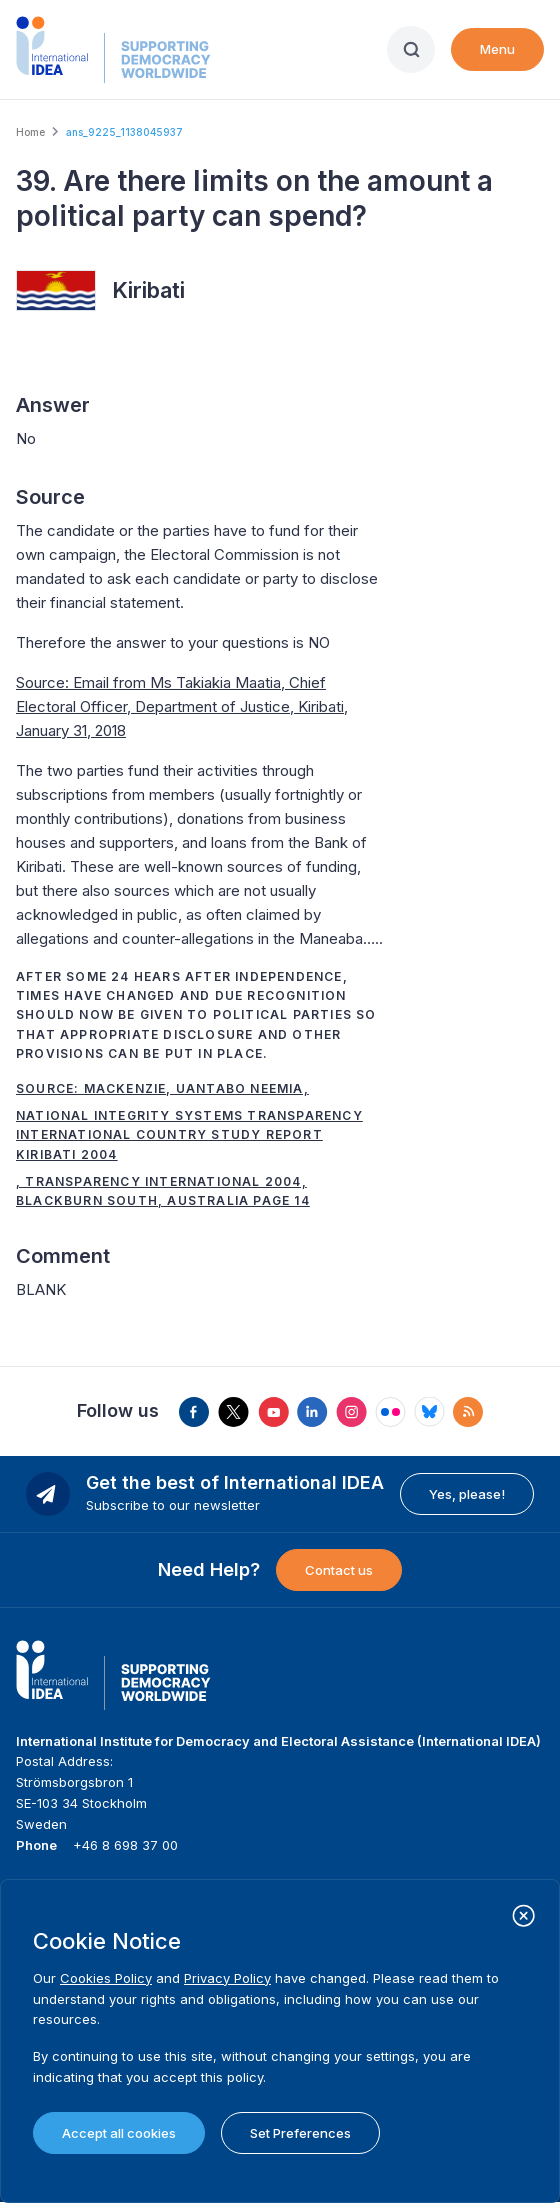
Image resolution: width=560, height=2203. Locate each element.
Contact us (339, 1570)
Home (30, 132)
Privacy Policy (227, 1978)
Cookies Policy (106, 1978)
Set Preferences (300, 2133)
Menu (497, 49)
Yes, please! (467, 1494)
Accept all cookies (119, 2133)
